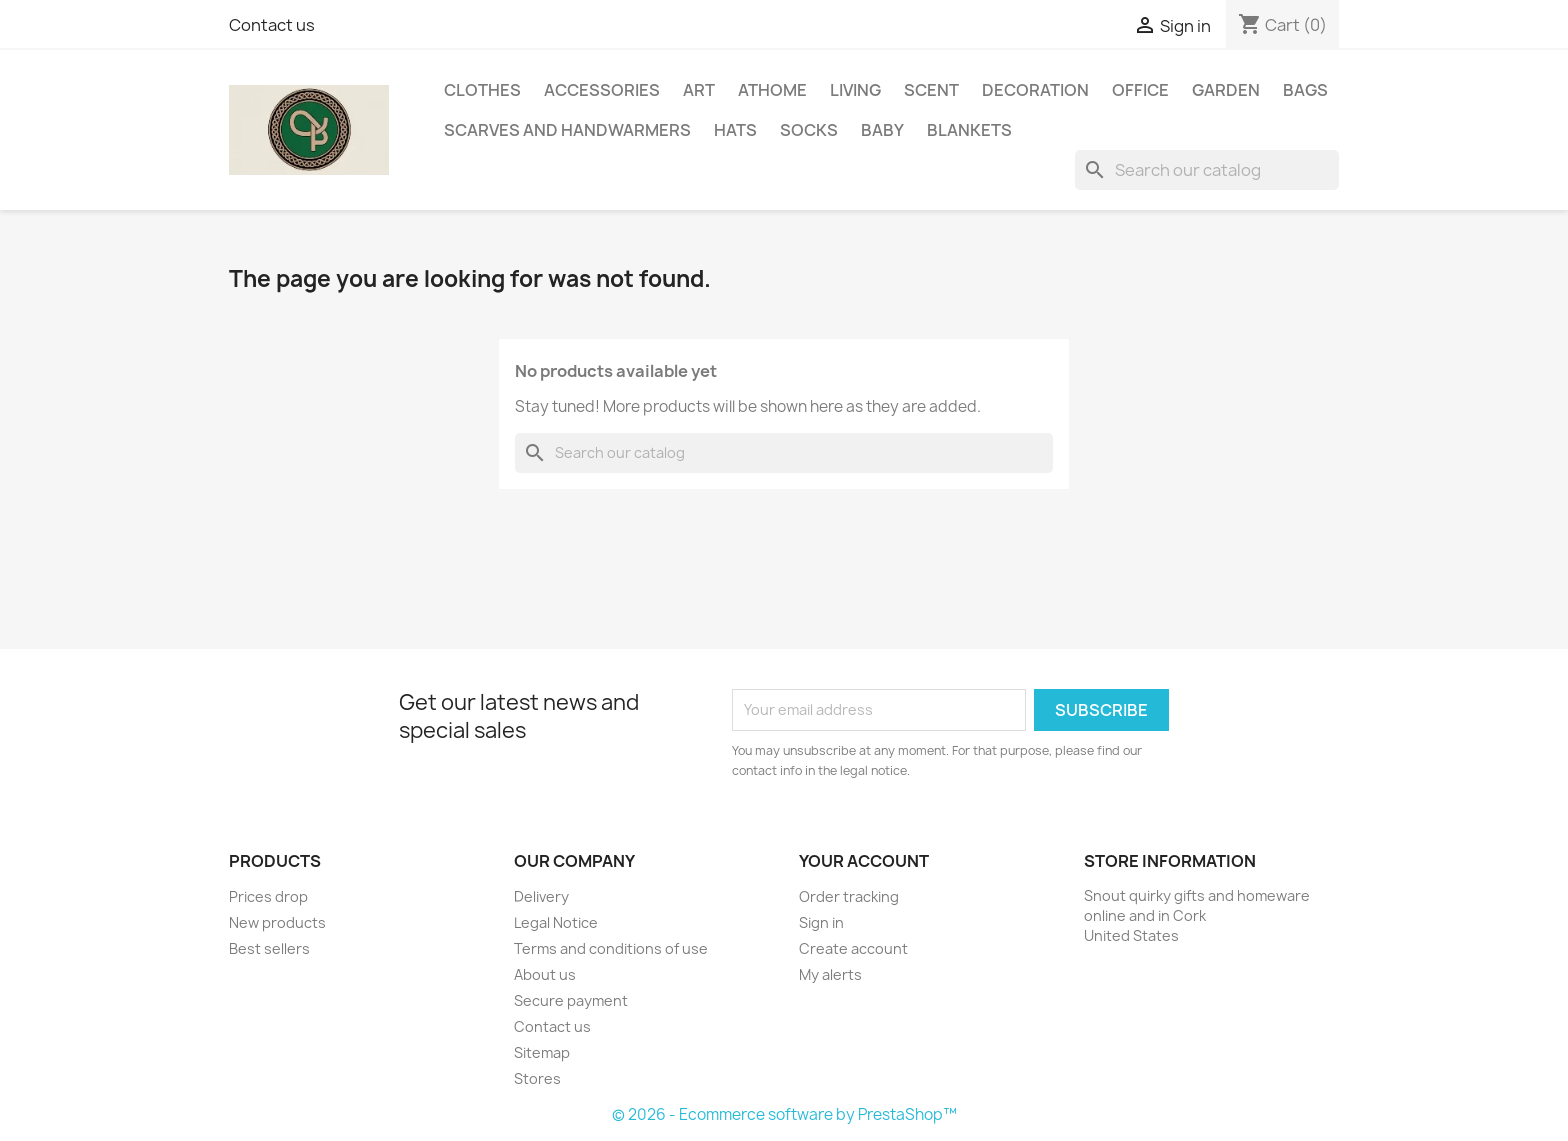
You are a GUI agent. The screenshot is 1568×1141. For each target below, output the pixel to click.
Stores (537, 1078)
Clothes (482, 90)
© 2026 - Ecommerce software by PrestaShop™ (784, 1114)
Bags (1305, 90)
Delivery (541, 896)
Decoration (1035, 90)
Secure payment (571, 1000)
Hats (735, 130)
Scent (931, 90)
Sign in (821, 922)
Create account (853, 948)
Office (1140, 90)
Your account (864, 861)
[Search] (1207, 170)
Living (855, 90)
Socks (809, 130)
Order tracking (849, 896)
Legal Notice (556, 922)
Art (699, 90)
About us (545, 974)
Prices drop (268, 896)
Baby (882, 130)
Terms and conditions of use (611, 948)
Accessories (602, 90)
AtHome (772, 90)
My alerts (830, 974)
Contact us (272, 25)
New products (277, 922)
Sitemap (542, 1052)
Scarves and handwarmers (567, 130)
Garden (1226, 90)
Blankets (969, 130)
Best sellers (269, 948)
